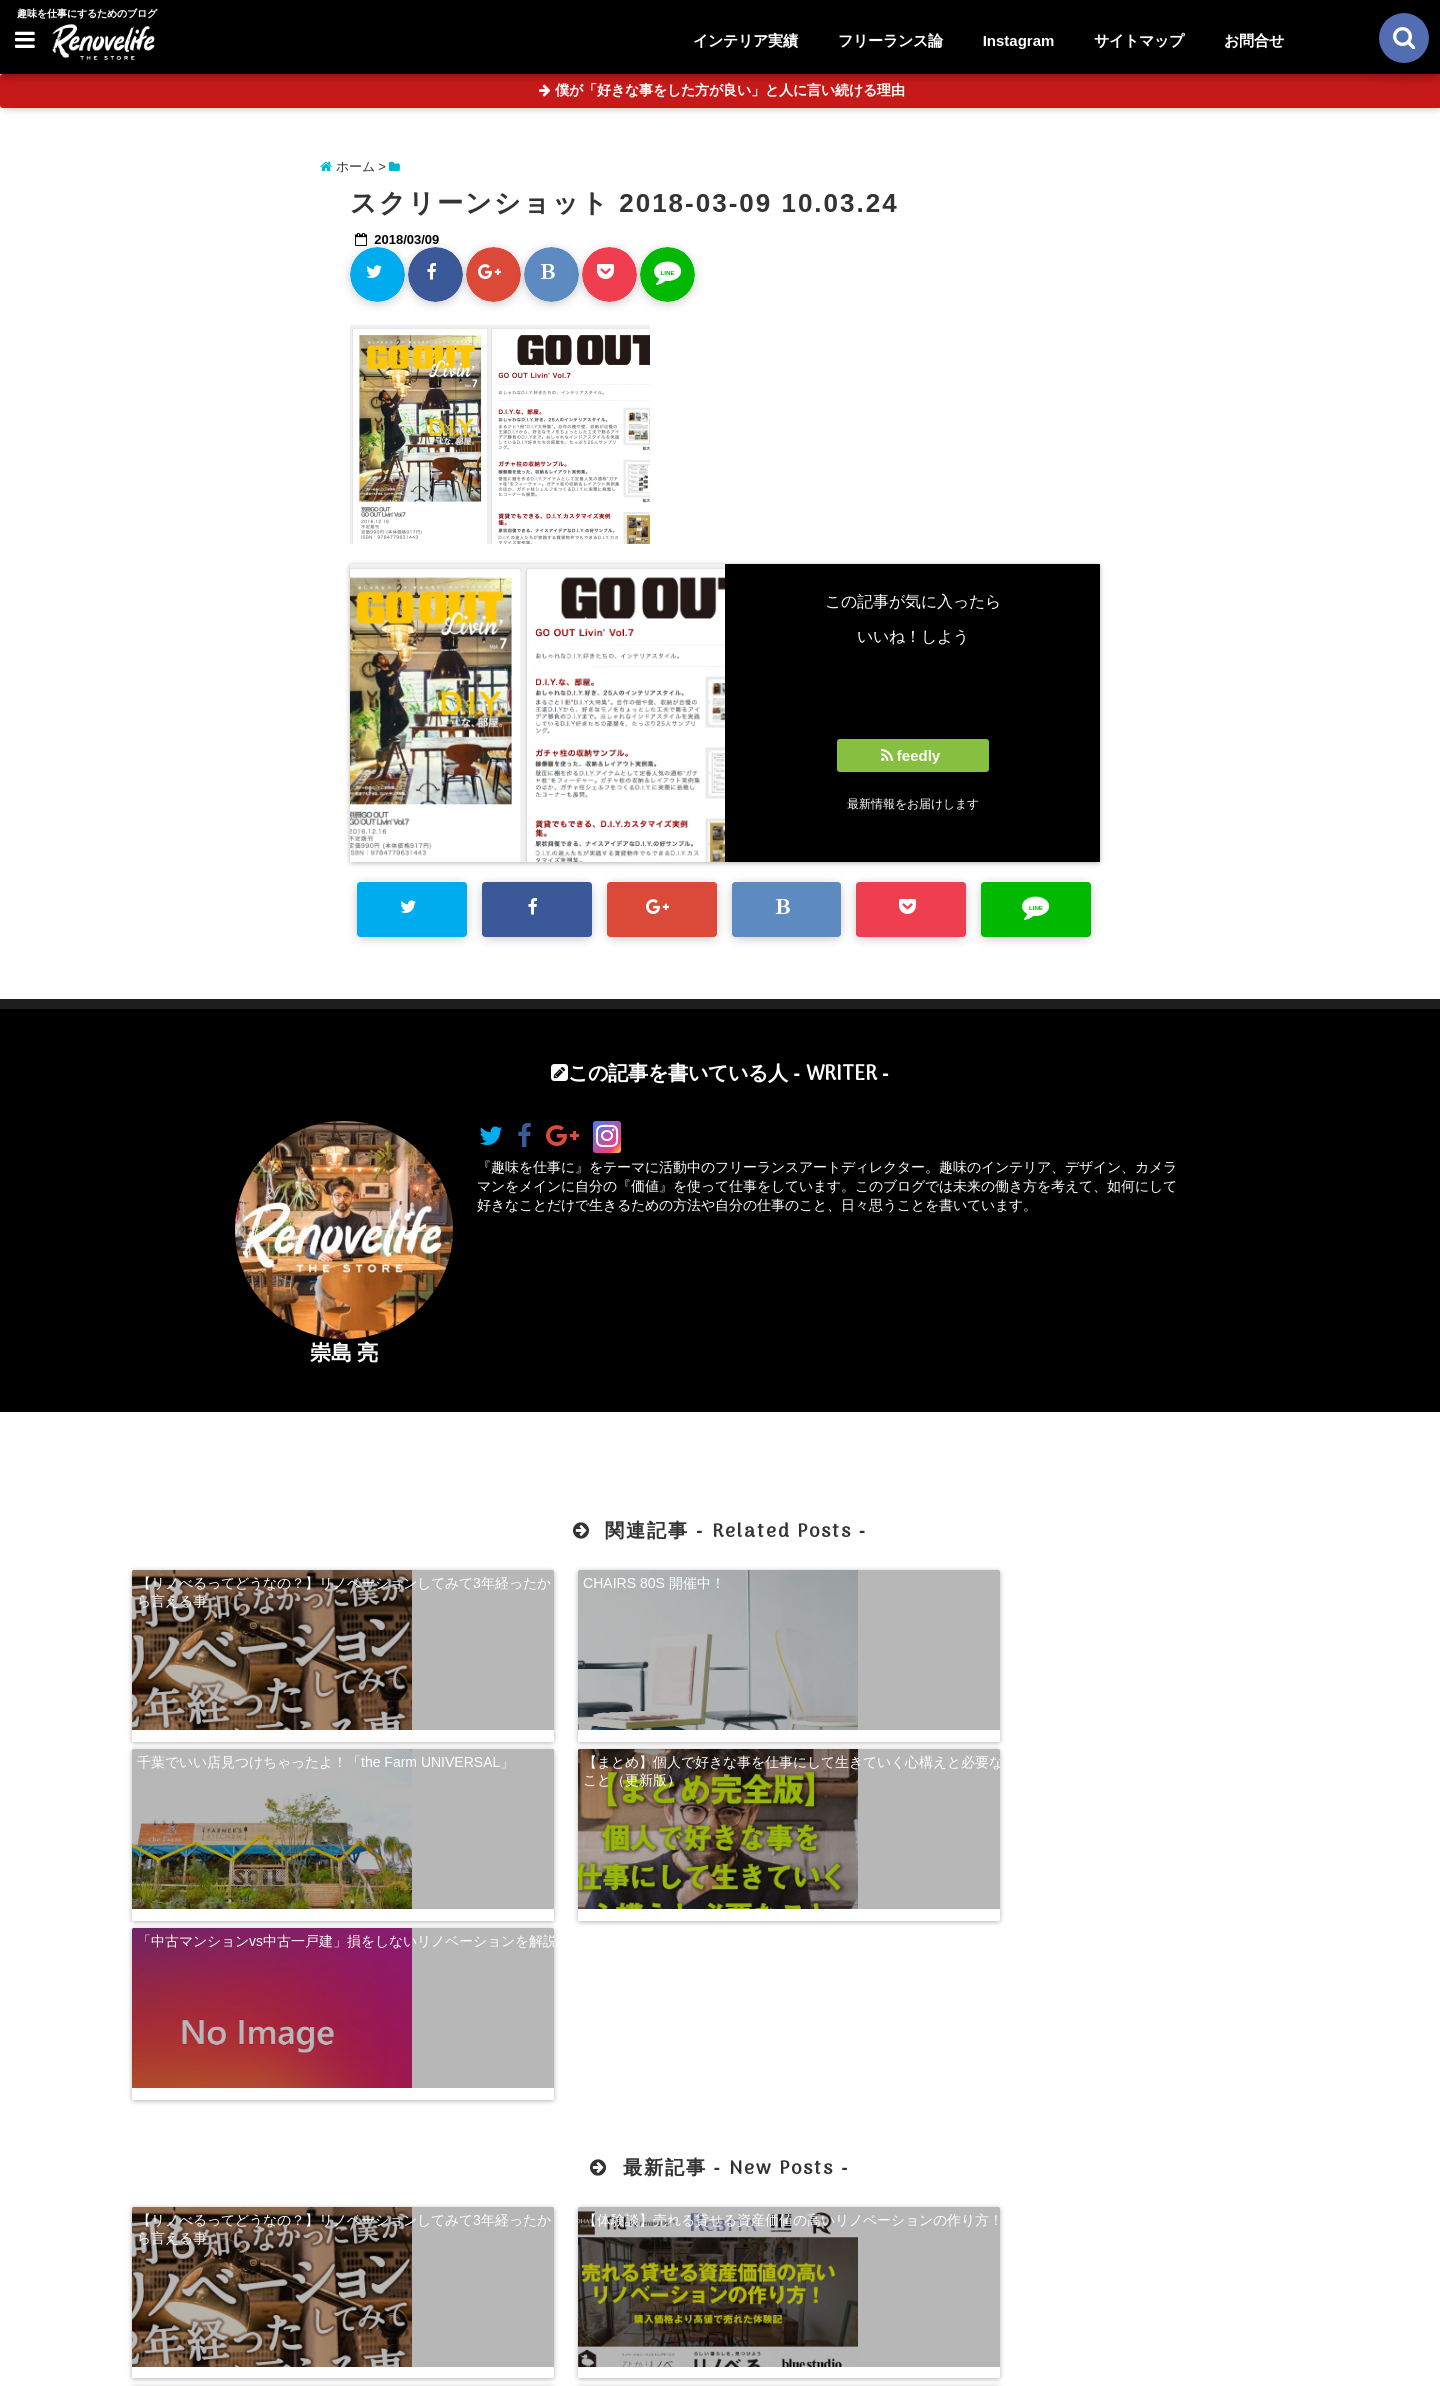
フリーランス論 (890, 40)
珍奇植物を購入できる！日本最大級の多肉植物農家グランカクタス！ (1170, 2009)
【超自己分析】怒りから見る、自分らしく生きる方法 (870, 2009)
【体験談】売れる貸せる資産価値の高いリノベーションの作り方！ (570, 2009)
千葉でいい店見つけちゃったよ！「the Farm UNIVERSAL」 (858, 1589)
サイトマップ (1139, 40)
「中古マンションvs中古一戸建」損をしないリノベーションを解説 (270, 1749)
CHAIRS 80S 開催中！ (508, 1580)
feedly (913, 755)
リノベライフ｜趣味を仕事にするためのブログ (678, 2358)
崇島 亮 (344, 1352)
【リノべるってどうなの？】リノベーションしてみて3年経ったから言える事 (270, 1589)
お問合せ (1254, 40)
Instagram (1019, 40)
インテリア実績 (745, 40)
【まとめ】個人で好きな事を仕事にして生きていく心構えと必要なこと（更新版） (1170, 1589)
